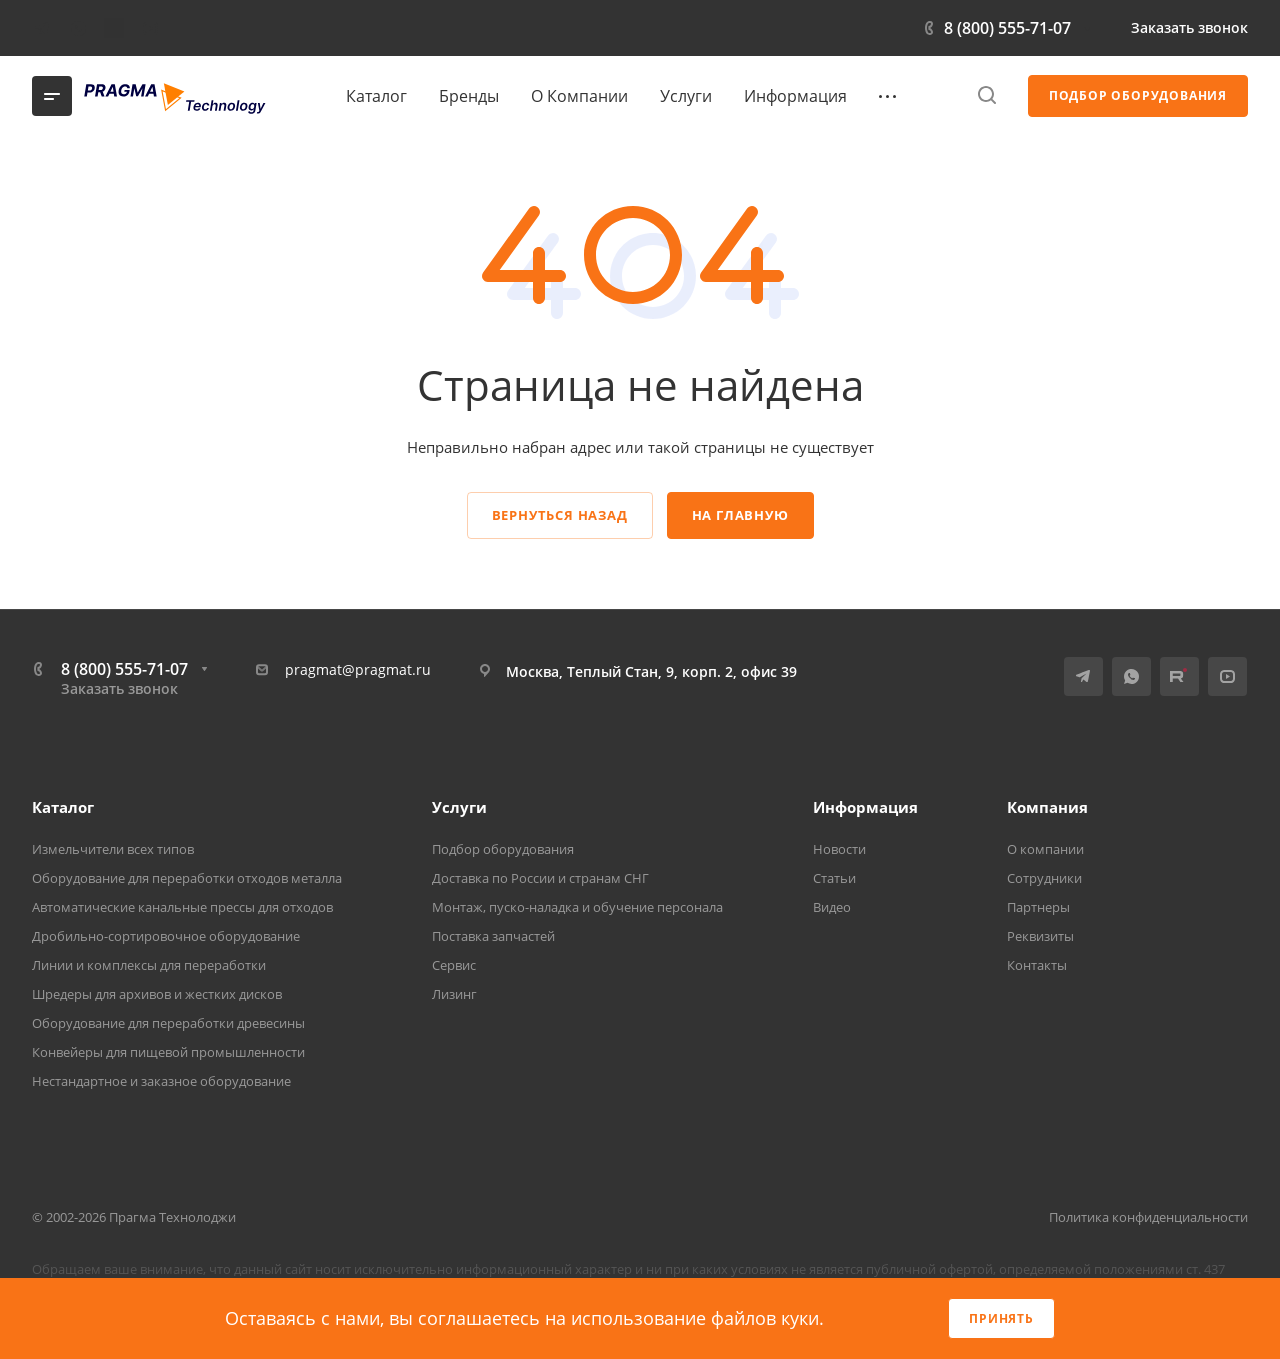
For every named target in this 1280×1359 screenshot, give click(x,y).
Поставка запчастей (493, 936)
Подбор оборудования (503, 849)
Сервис (454, 965)
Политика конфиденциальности (1148, 1217)
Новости (839, 849)
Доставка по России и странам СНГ (540, 878)
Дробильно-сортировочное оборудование (166, 936)
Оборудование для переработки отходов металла (187, 878)
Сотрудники (1044, 878)
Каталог (63, 807)
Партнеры (1038, 907)
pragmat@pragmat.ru (358, 669)
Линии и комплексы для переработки (149, 965)
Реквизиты (1040, 936)
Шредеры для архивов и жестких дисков (157, 994)
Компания (1047, 807)
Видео (832, 907)
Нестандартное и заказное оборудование (161, 1081)
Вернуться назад (560, 515)
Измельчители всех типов (113, 849)
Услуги (459, 807)
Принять (1001, 1318)
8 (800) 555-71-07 (1007, 28)
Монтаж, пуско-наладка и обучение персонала (577, 907)
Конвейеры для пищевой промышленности (168, 1052)
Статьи (834, 878)
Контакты (1037, 965)
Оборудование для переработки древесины (168, 1023)
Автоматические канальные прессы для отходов (182, 907)
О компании (1045, 849)
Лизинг (454, 994)
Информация (865, 807)
